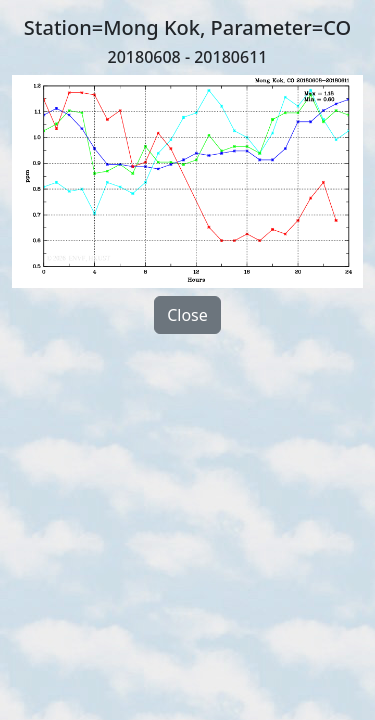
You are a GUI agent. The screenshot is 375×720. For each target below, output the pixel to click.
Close (187, 315)
